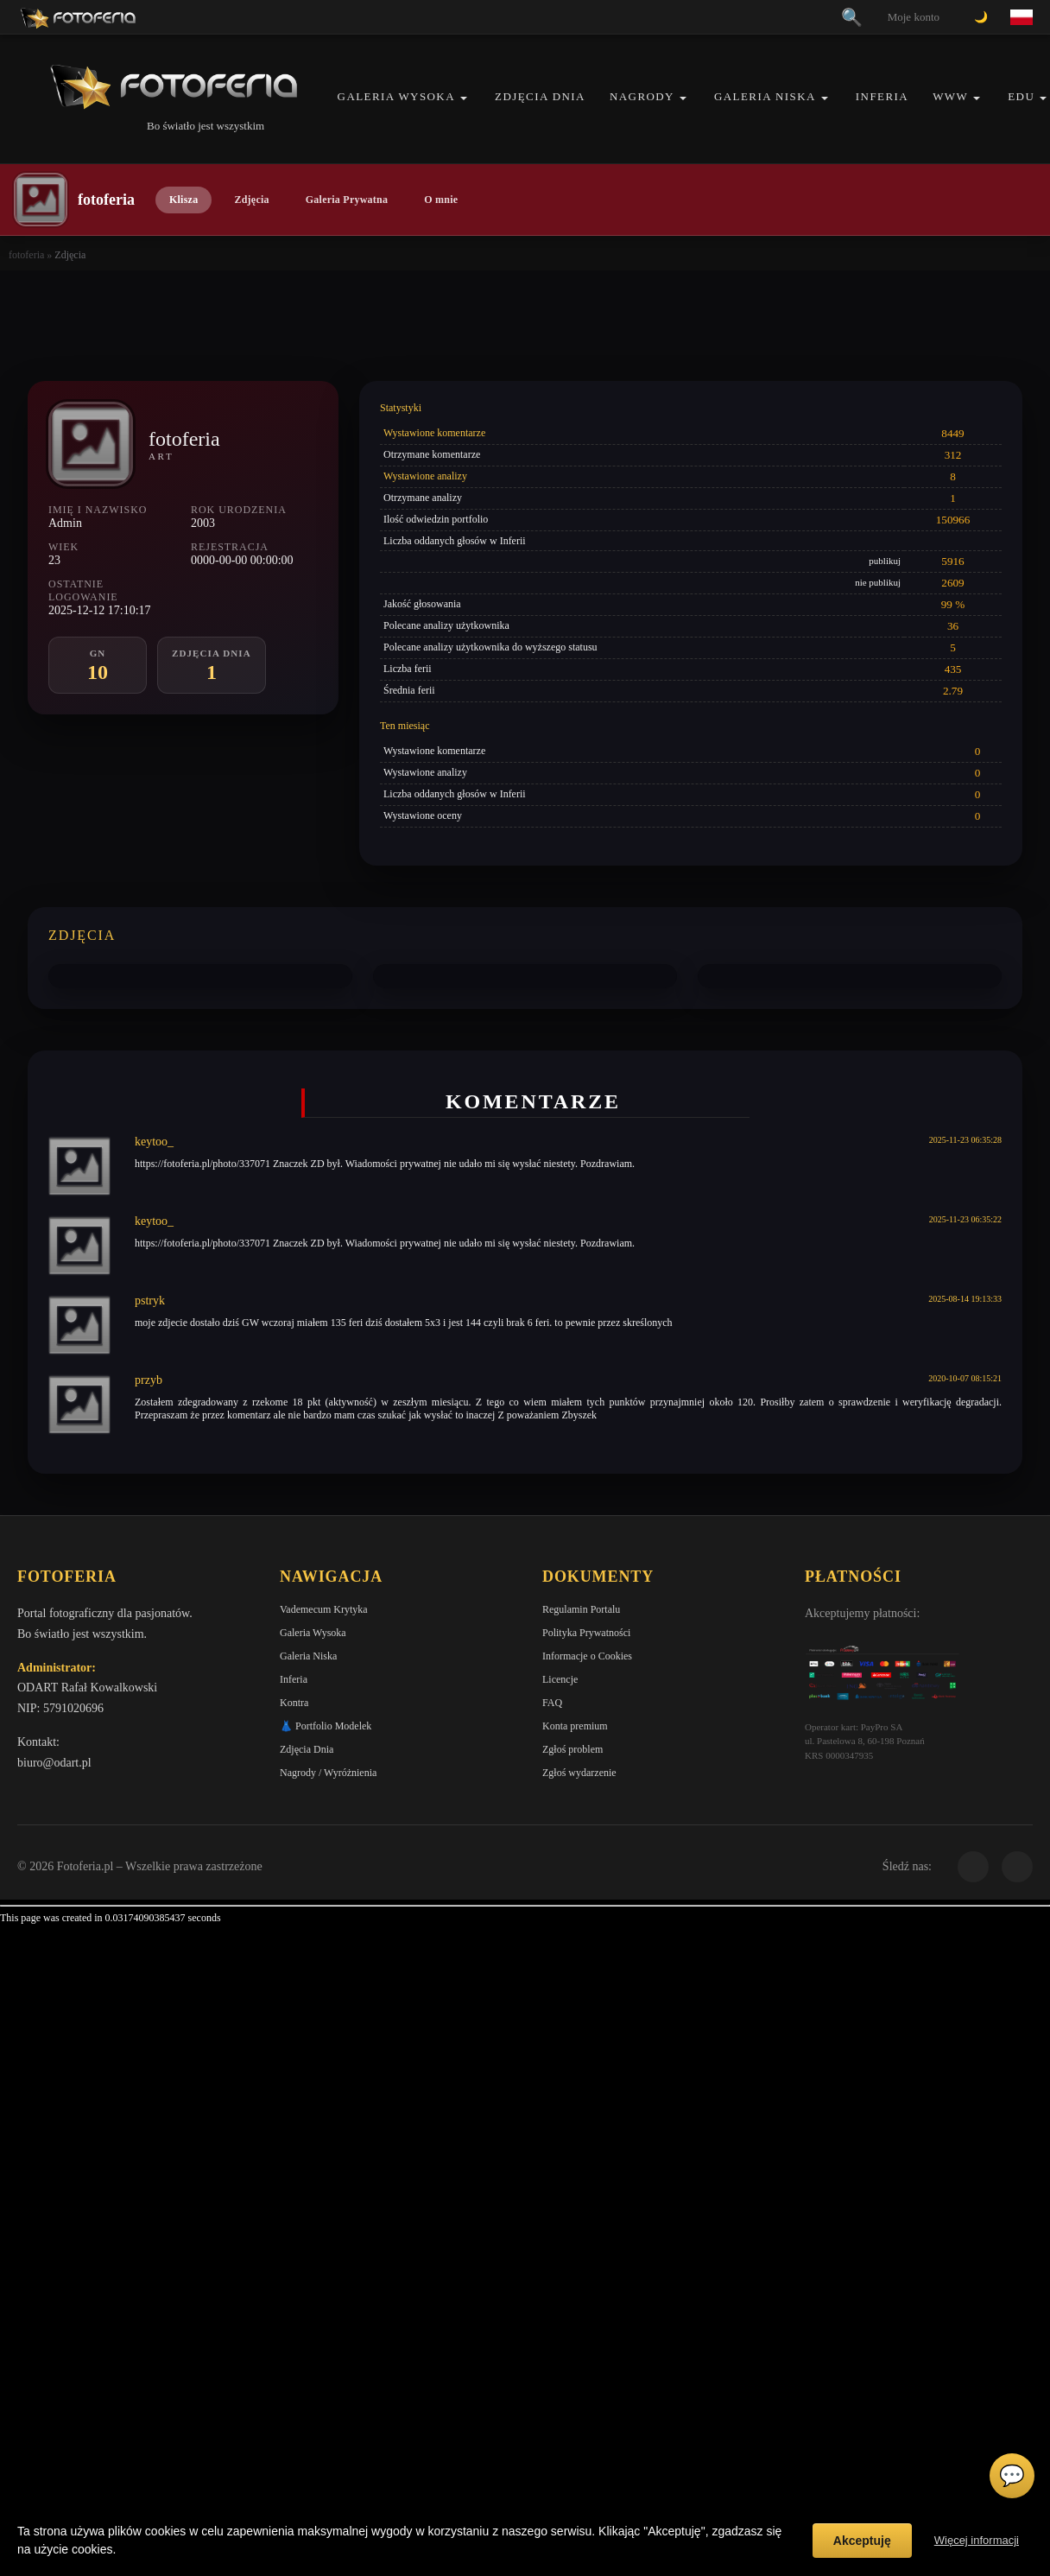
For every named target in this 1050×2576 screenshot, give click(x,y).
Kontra (294, 1703)
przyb (148, 1380)
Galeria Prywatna (347, 200)
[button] (464, 98)
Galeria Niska (765, 96)
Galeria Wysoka (396, 96)
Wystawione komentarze (434, 433)
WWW (950, 96)
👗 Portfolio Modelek (325, 1726)
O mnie (441, 200)
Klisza (183, 200)
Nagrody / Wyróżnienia (328, 1773)
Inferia (882, 96)
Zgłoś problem (572, 1749)
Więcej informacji (976, 2540)
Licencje (560, 1679)
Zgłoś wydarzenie (579, 1773)
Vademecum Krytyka (324, 1609)
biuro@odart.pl (54, 1762)
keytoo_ (154, 1141)
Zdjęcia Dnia (540, 96)
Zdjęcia (251, 200)
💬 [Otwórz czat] (1012, 2476)
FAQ (552, 1703)
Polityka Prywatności (586, 1633)
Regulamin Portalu (581, 1609)
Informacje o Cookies (587, 1656)
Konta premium (575, 1726)
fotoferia (26, 255)
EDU (1021, 96)
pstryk (150, 1300)
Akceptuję (862, 2540)
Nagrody (642, 96)
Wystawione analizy (425, 476)
